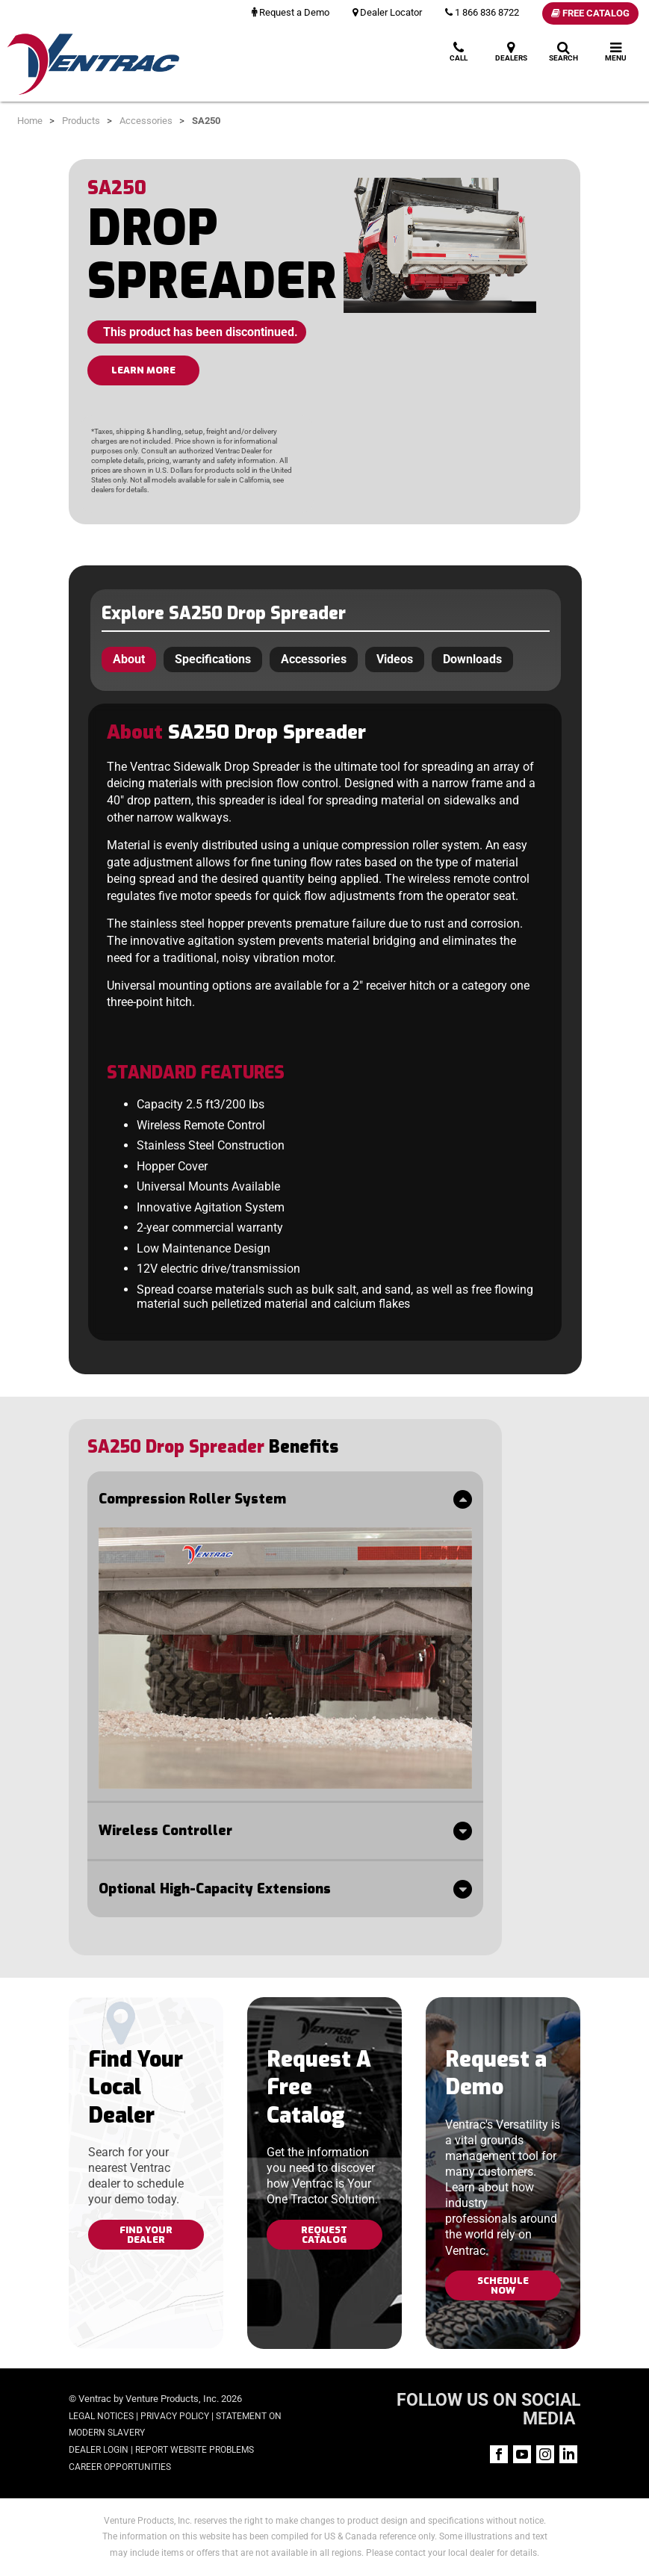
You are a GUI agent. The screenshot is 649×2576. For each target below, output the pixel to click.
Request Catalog (324, 2234)
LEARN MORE (143, 370)
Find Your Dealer (146, 2234)
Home (30, 120)
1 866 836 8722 (482, 12)
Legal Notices (101, 2416)
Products (81, 120)
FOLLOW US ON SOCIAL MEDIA (488, 2409)
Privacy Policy (174, 2416)
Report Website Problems (194, 2450)
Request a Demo (290, 12)
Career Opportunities (120, 2467)
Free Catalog (590, 13)
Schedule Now (503, 2285)
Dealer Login (98, 2450)
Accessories (146, 120)
